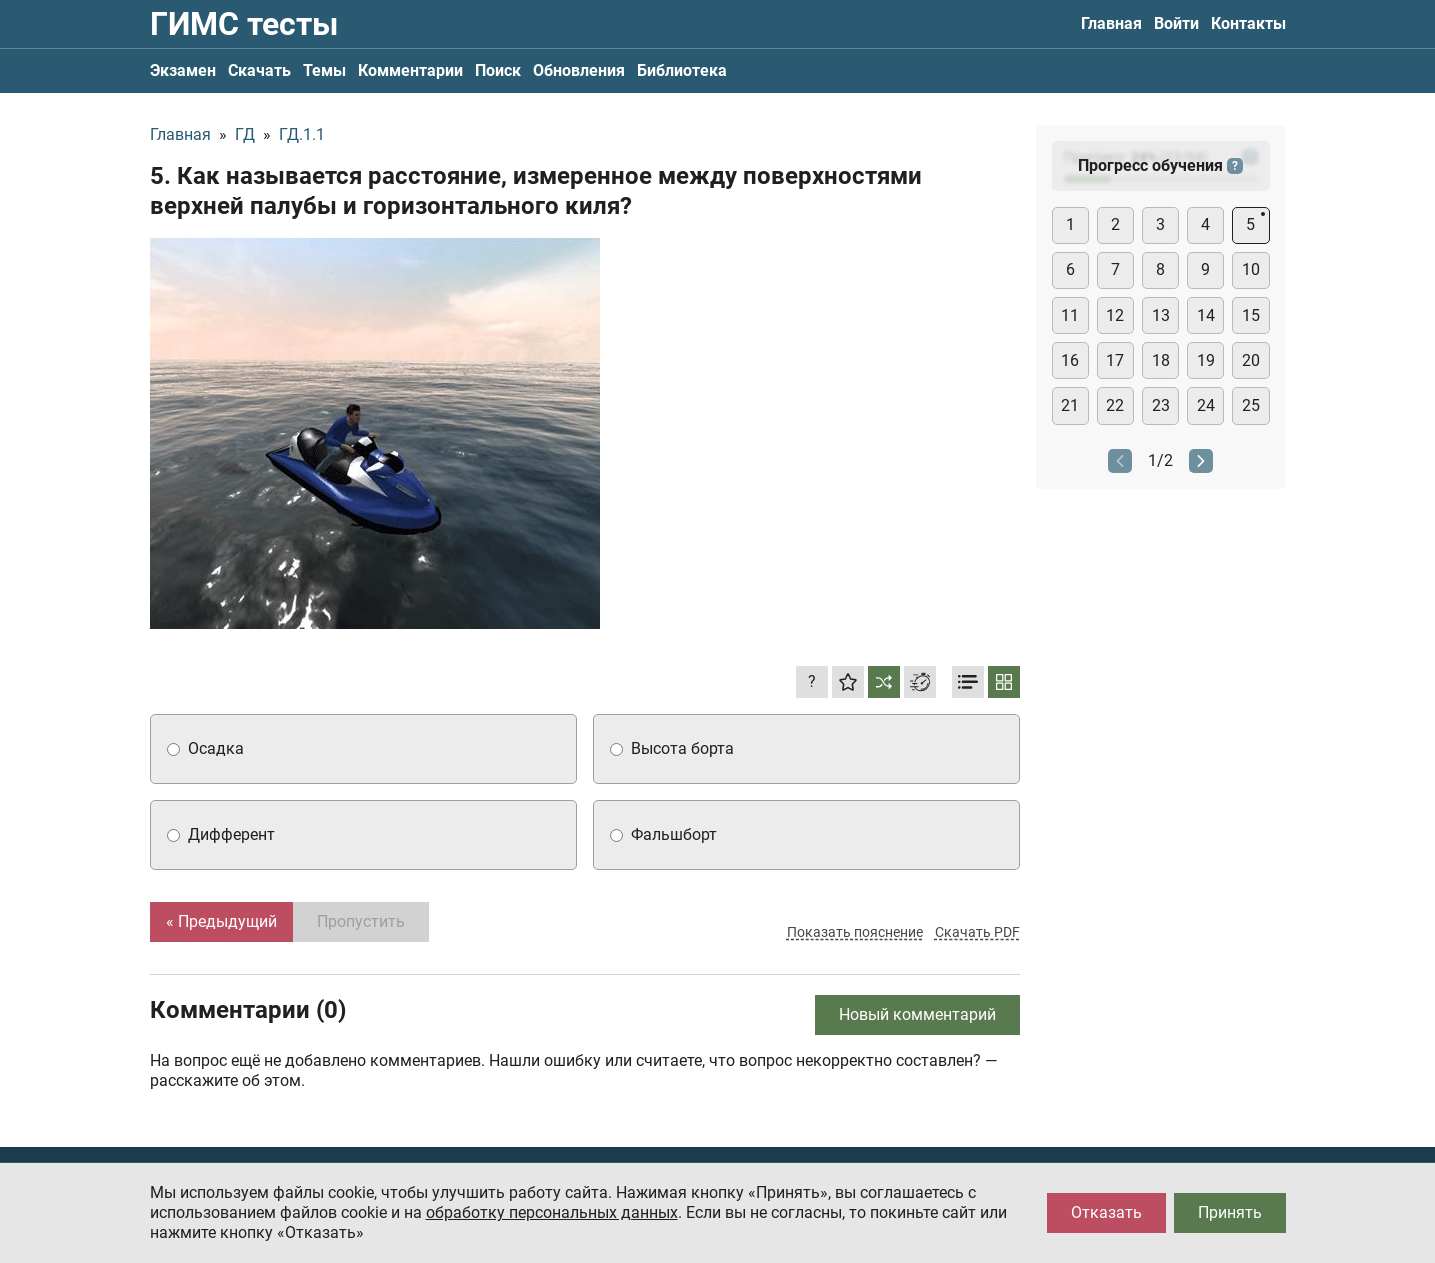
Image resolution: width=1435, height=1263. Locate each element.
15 (1251, 315)
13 (1161, 315)
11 (1070, 315)
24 (1206, 405)
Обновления (579, 70)
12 (1115, 315)
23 (1161, 405)
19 (1206, 360)
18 (1161, 360)
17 (1115, 360)
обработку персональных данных (552, 1212)
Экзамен (183, 70)
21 (1070, 405)
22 (1115, 405)
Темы (324, 70)
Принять (1230, 1212)
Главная (1111, 23)
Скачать (259, 70)
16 (1070, 360)
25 (1251, 405)
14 (1206, 315)
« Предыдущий (221, 921)
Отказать (1106, 1212)
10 (1251, 269)
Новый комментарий (917, 1014)
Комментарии (410, 70)
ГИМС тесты (244, 24)
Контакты (1248, 23)
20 (1251, 360)
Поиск (498, 70)
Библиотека (682, 70)
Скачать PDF (977, 932)
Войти (1176, 23)
